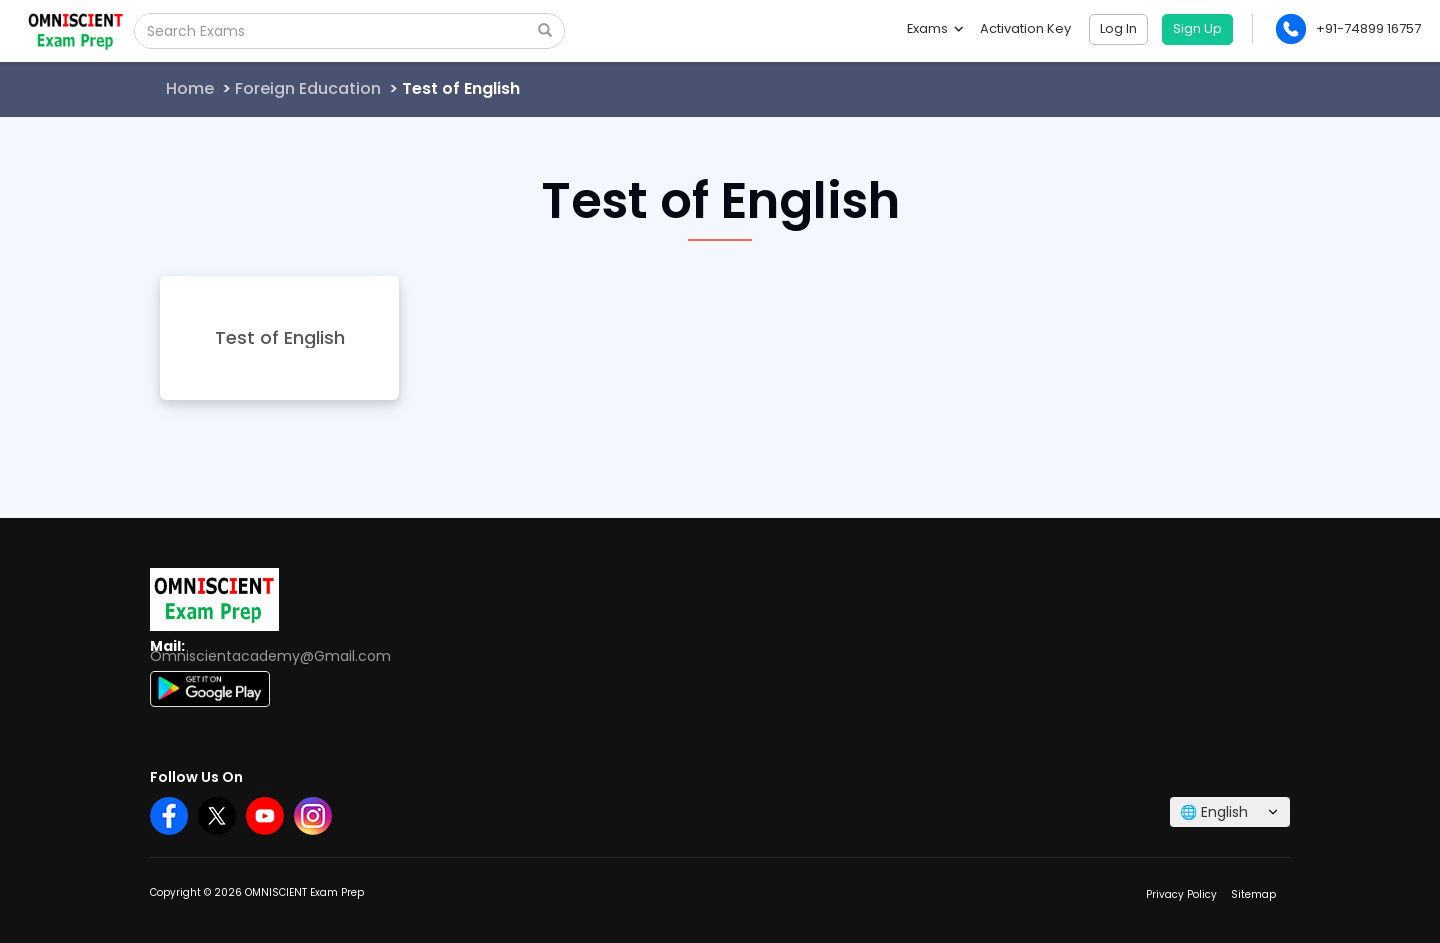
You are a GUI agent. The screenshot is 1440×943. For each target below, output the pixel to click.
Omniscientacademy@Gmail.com (270, 656)
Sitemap (1253, 894)
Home (190, 88)
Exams (934, 28)
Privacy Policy (1181, 894)
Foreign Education (308, 88)
